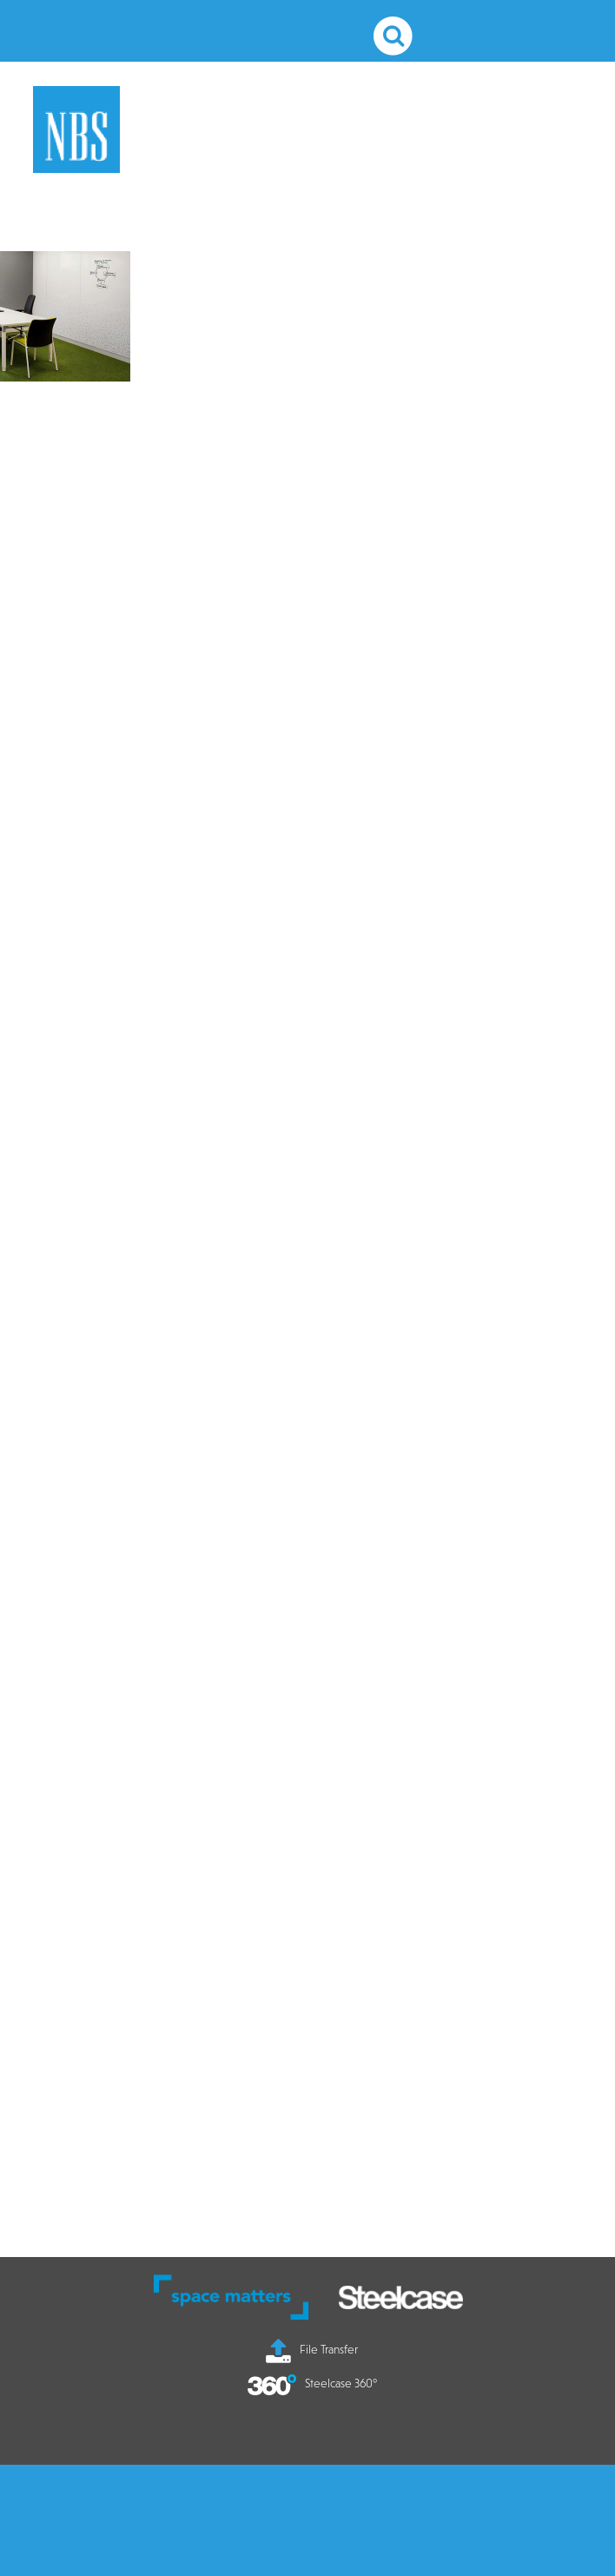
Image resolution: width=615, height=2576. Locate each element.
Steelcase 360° (312, 2383)
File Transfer (312, 2349)
